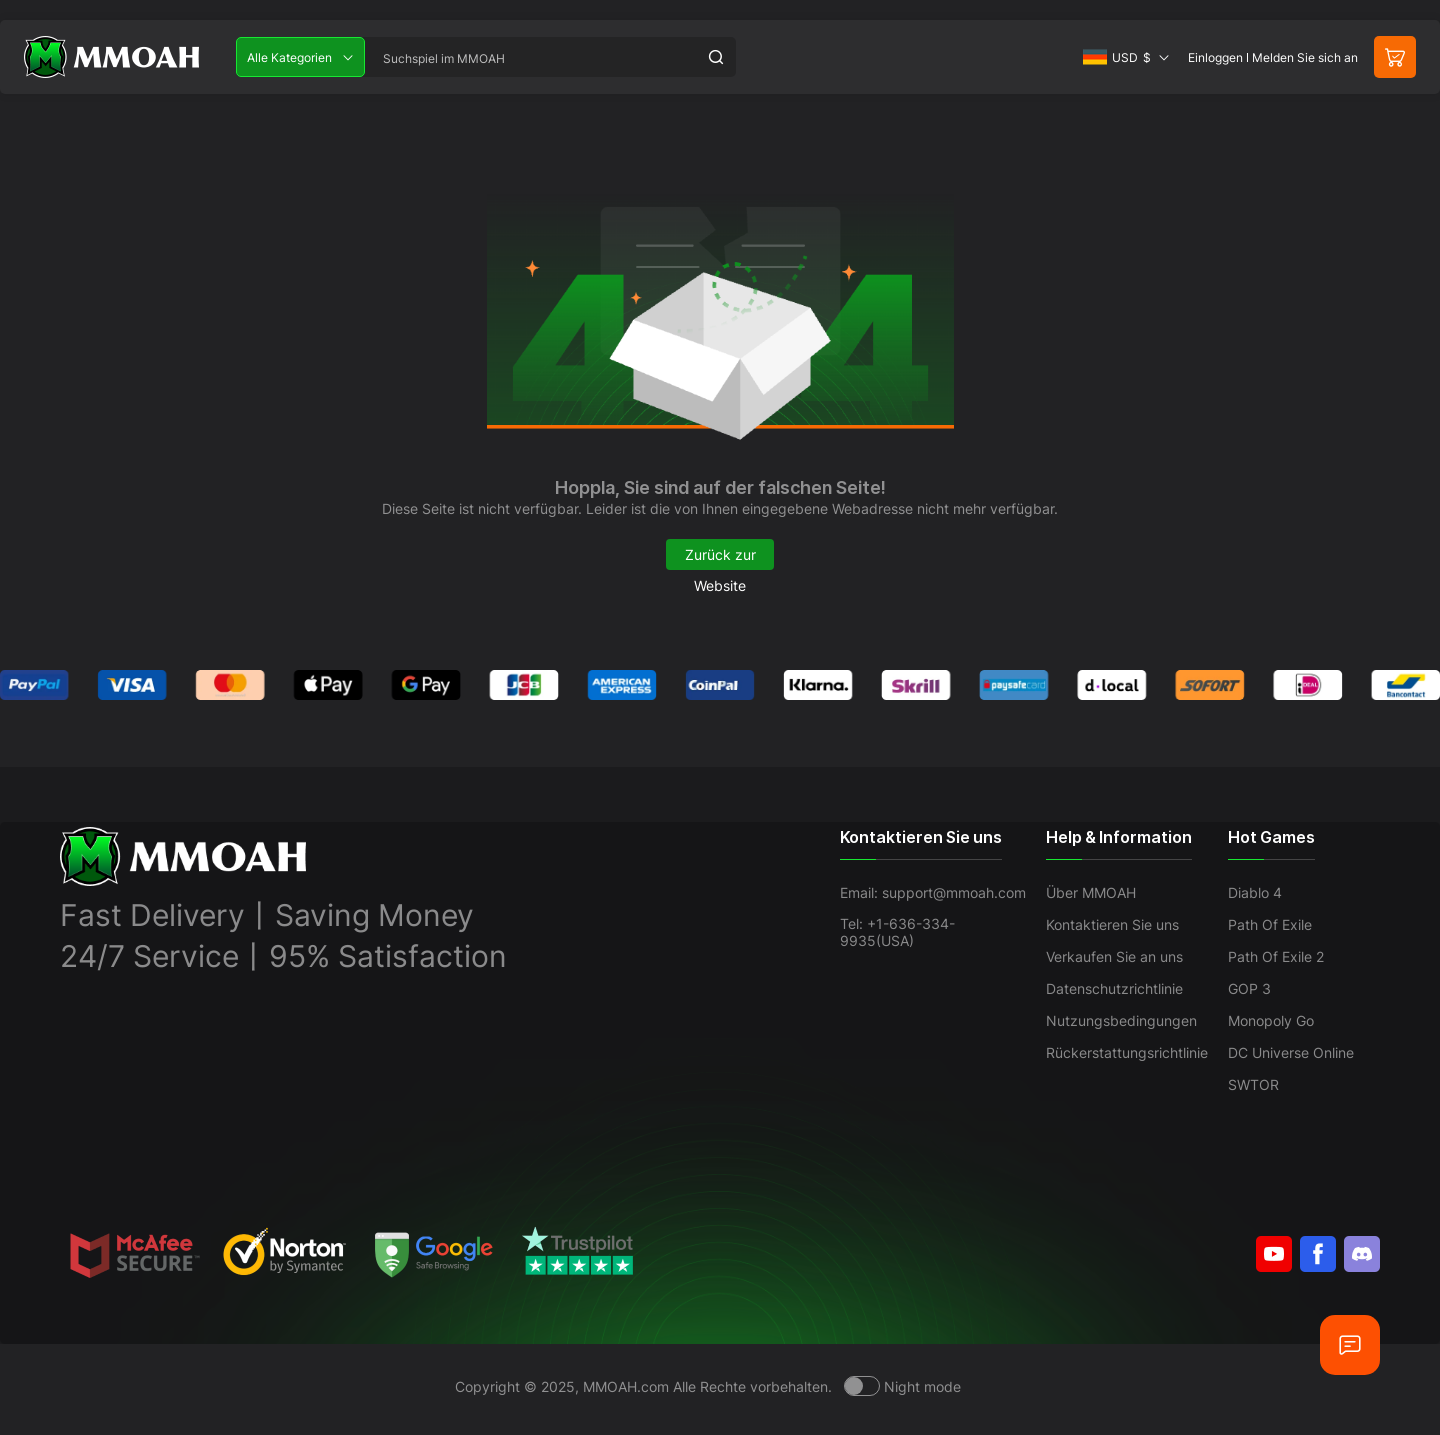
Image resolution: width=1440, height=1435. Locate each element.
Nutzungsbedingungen (1121, 1020)
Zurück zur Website (720, 558)
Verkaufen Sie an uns (1114, 956)
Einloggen (1215, 57)
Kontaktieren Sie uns (1112, 924)
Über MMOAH (1091, 892)
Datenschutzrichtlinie (1114, 988)
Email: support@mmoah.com (933, 892)
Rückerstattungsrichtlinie (1127, 1052)
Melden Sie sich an (1305, 57)
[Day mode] (902, 1386)
